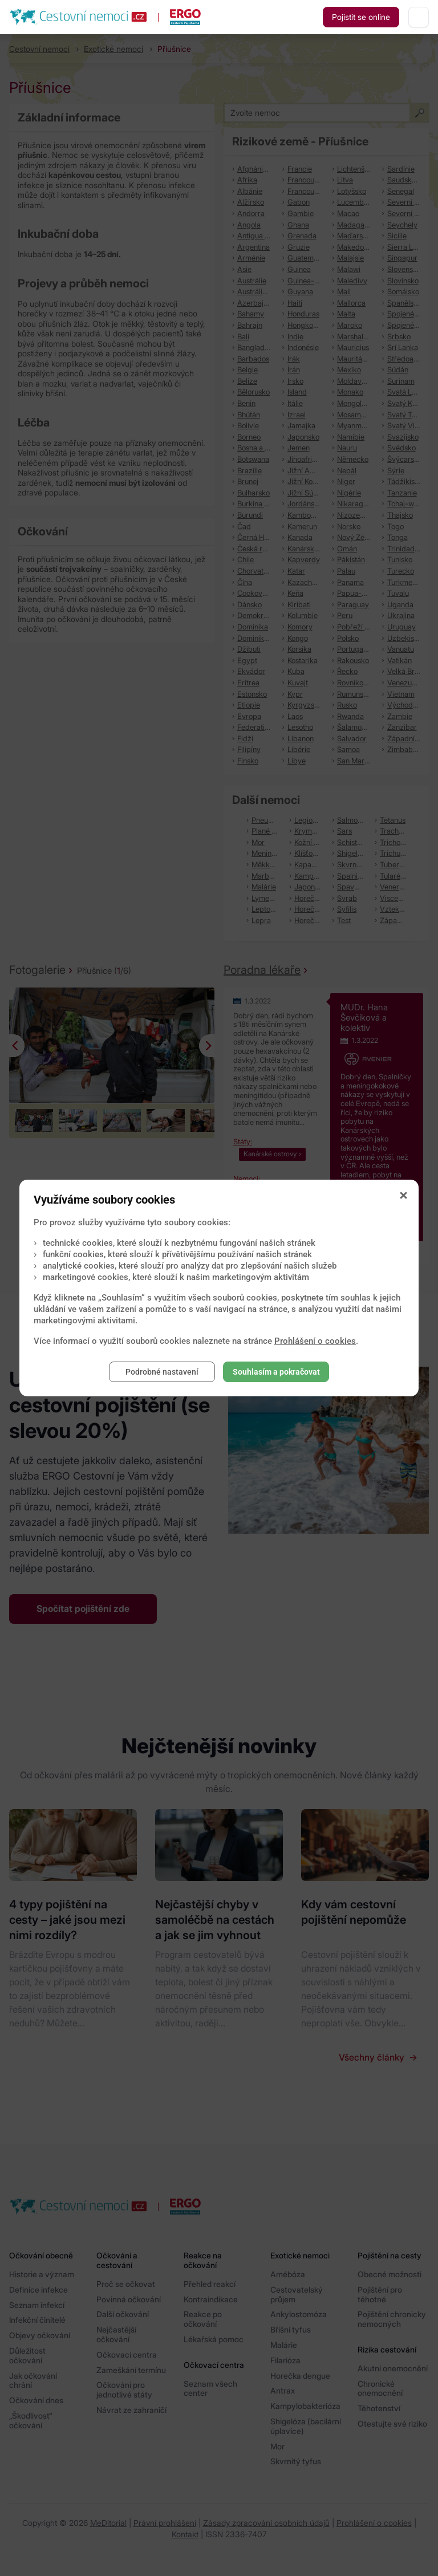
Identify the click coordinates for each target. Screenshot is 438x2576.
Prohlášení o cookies (315, 1341)
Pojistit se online (361, 17)
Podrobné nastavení (161, 1371)
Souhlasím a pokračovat (276, 1371)
